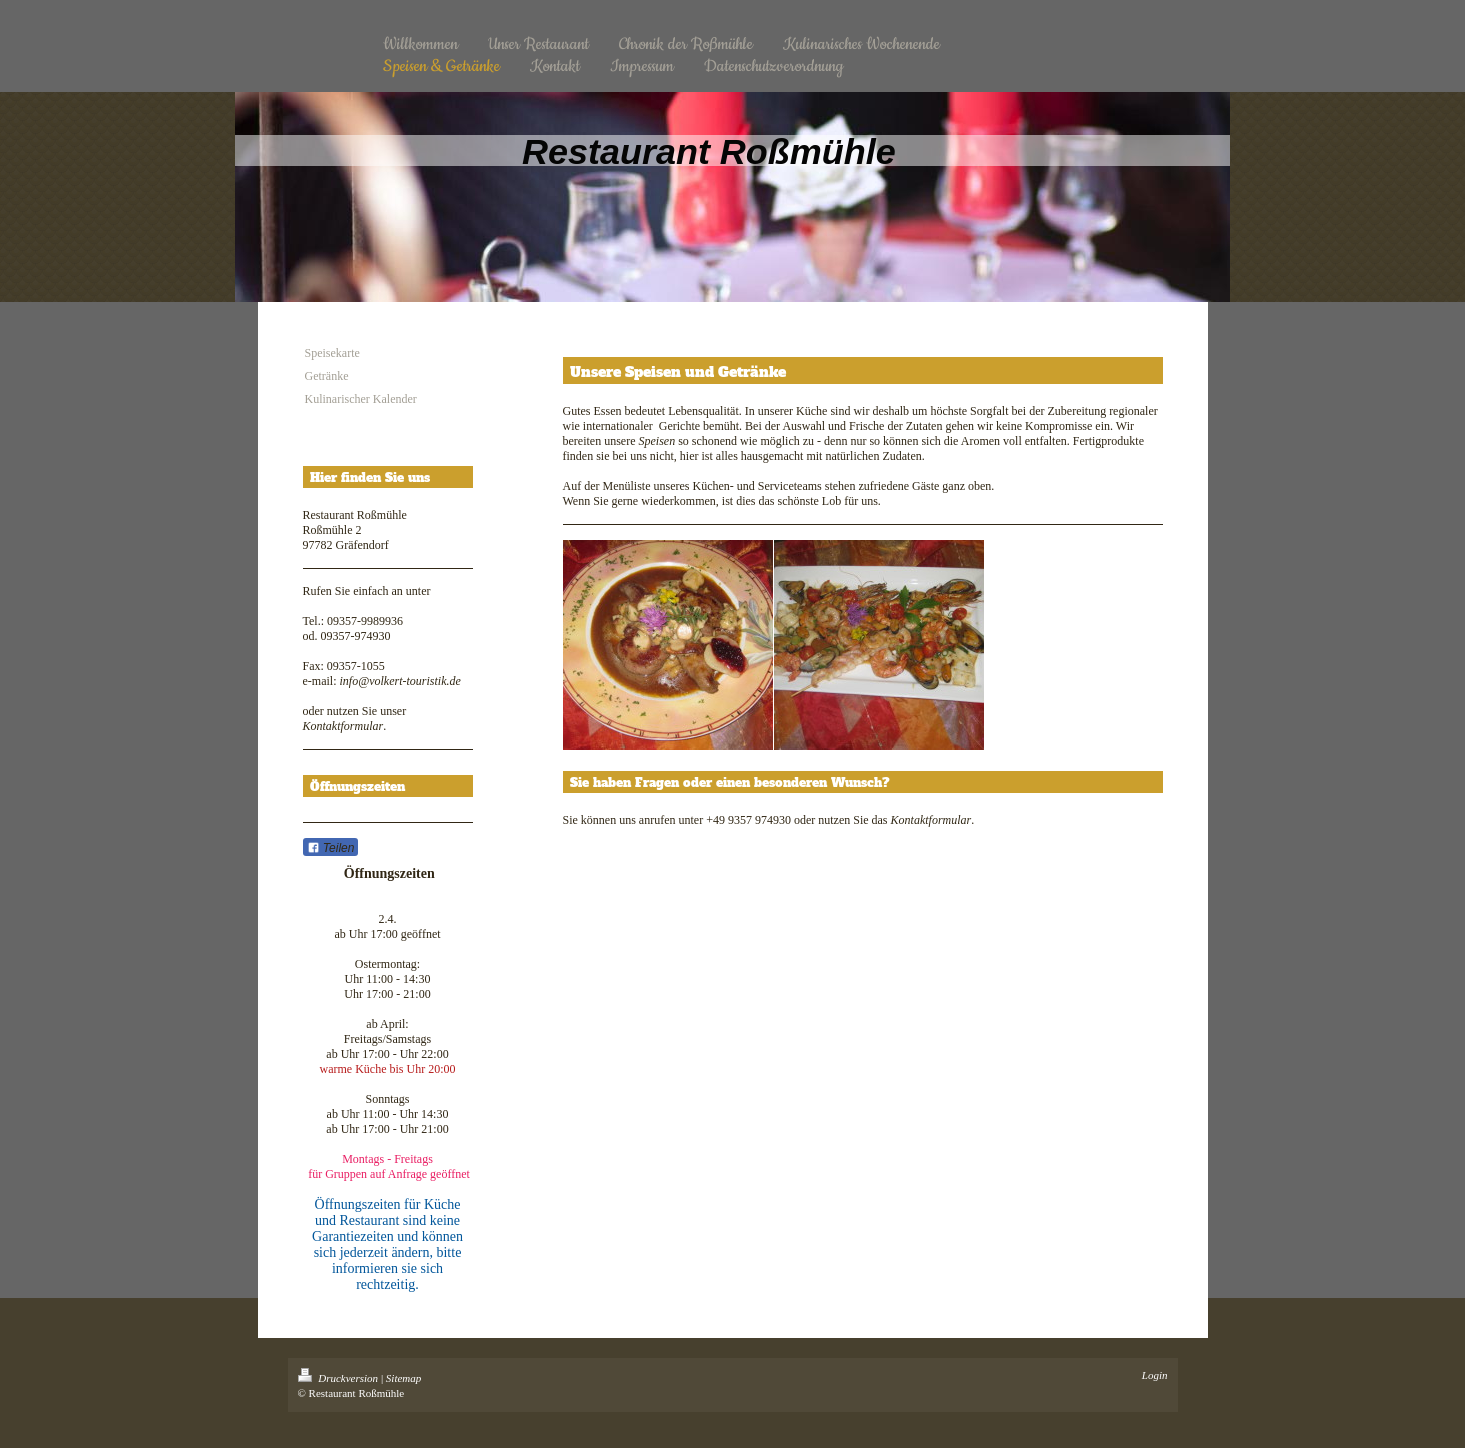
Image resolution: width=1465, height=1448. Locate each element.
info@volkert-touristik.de (399, 681)
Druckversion (339, 1378)
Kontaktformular (343, 726)
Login (1155, 1375)
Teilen (331, 848)
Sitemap (403, 1378)
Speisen (656, 441)
